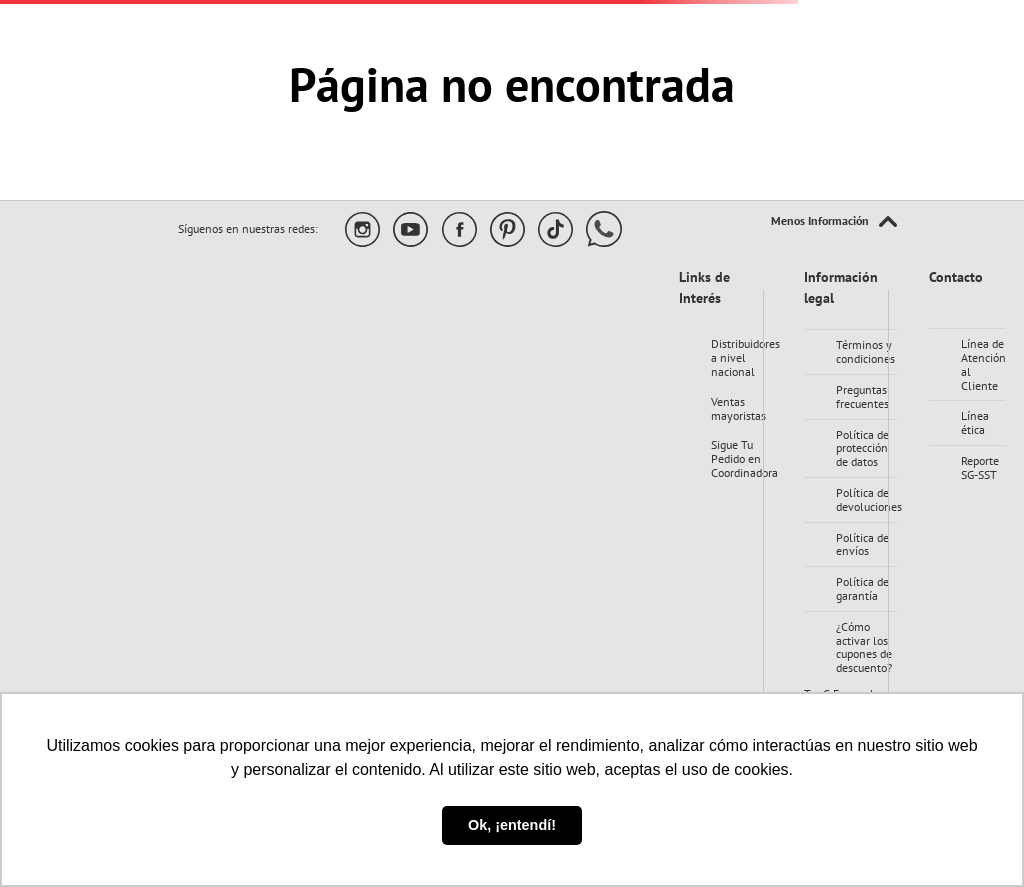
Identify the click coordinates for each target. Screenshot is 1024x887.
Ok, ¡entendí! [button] (512, 825)
